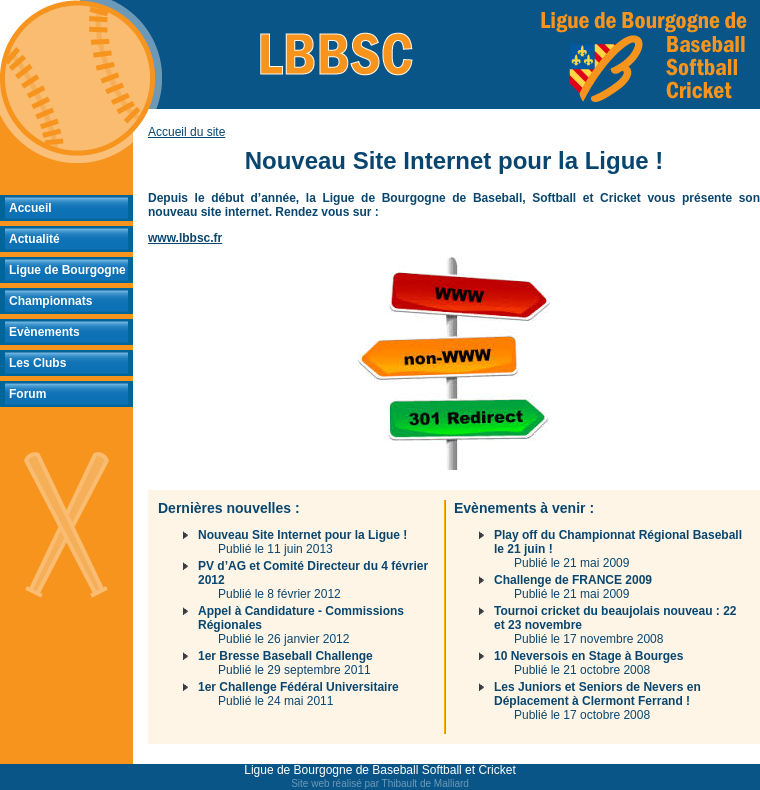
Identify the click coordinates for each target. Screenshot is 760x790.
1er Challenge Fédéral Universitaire (298, 687)
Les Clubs (37, 363)
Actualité (34, 239)
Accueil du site (186, 132)
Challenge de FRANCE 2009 (573, 580)
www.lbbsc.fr (185, 238)
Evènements (44, 332)
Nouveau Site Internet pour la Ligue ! (302, 535)
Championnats (50, 301)
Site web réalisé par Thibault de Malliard (380, 783)
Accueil (30, 208)
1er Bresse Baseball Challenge (285, 656)
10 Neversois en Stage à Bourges (588, 656)
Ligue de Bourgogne (67, 270)
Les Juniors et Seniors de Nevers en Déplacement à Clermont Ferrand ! (597, 694)
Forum (27, 394)
